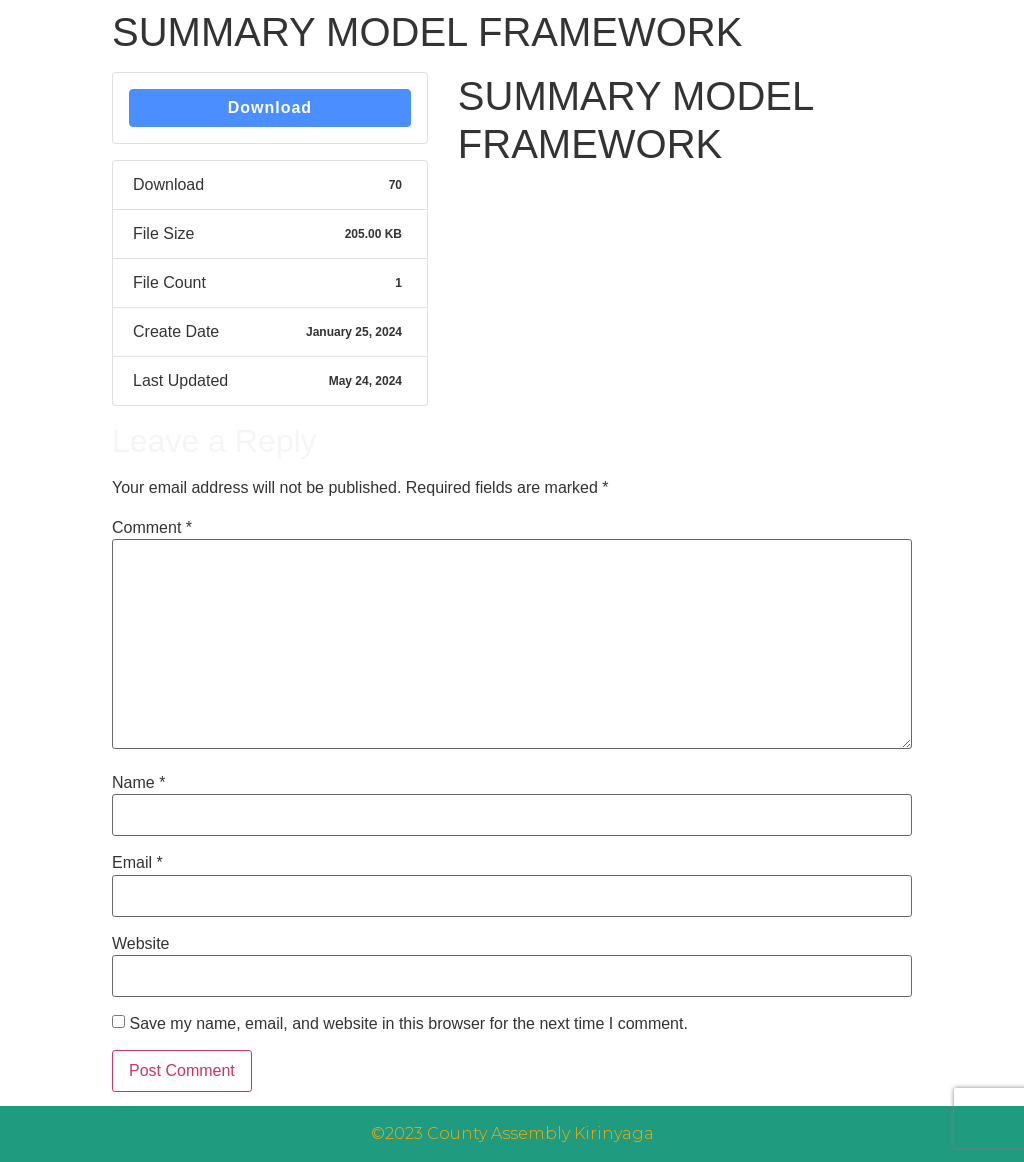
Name (138, 783)
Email (137, 863)
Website (141, 944)
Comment (152, 528)
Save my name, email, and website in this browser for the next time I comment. (408, 1024)
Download (270, 107)
